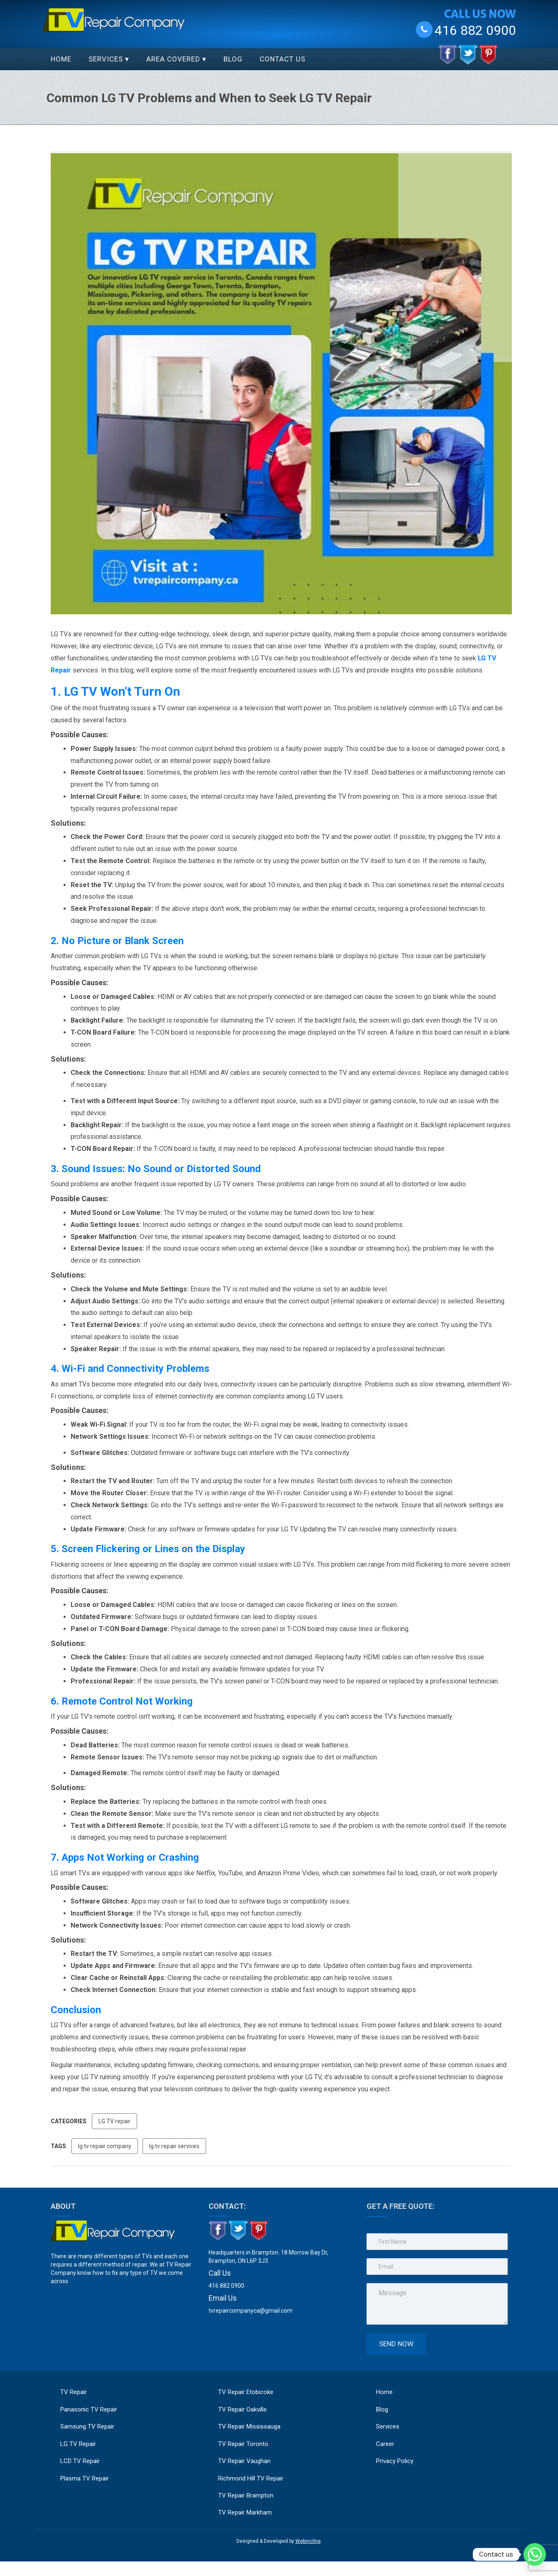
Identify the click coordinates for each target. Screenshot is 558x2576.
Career (389, 2436)
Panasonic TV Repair (88, 2409)
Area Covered (173, 59)
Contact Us (282, 59)
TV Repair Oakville (242, 2409)
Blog (233, 59)
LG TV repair (114, 2121)
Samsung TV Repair (87, 2426)
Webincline (308, 2541)
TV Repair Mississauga (249, 2426)
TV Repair (73, 2392)
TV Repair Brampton (245, 2495)
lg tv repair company (104, 2146)
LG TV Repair (78, 2444)
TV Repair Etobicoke (245, 2392)
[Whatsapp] (535, 2554)
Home (61, 59)
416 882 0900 (475, 30)
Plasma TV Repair (84, 2478)
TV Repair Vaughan (244, 2461)
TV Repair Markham (245, 2512)
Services (105, 59)
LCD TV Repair (80, 2461)
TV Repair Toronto (243, 2444)
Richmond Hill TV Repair (250, 2478)
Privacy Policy (398, 2452)
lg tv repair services (174, 2146)
